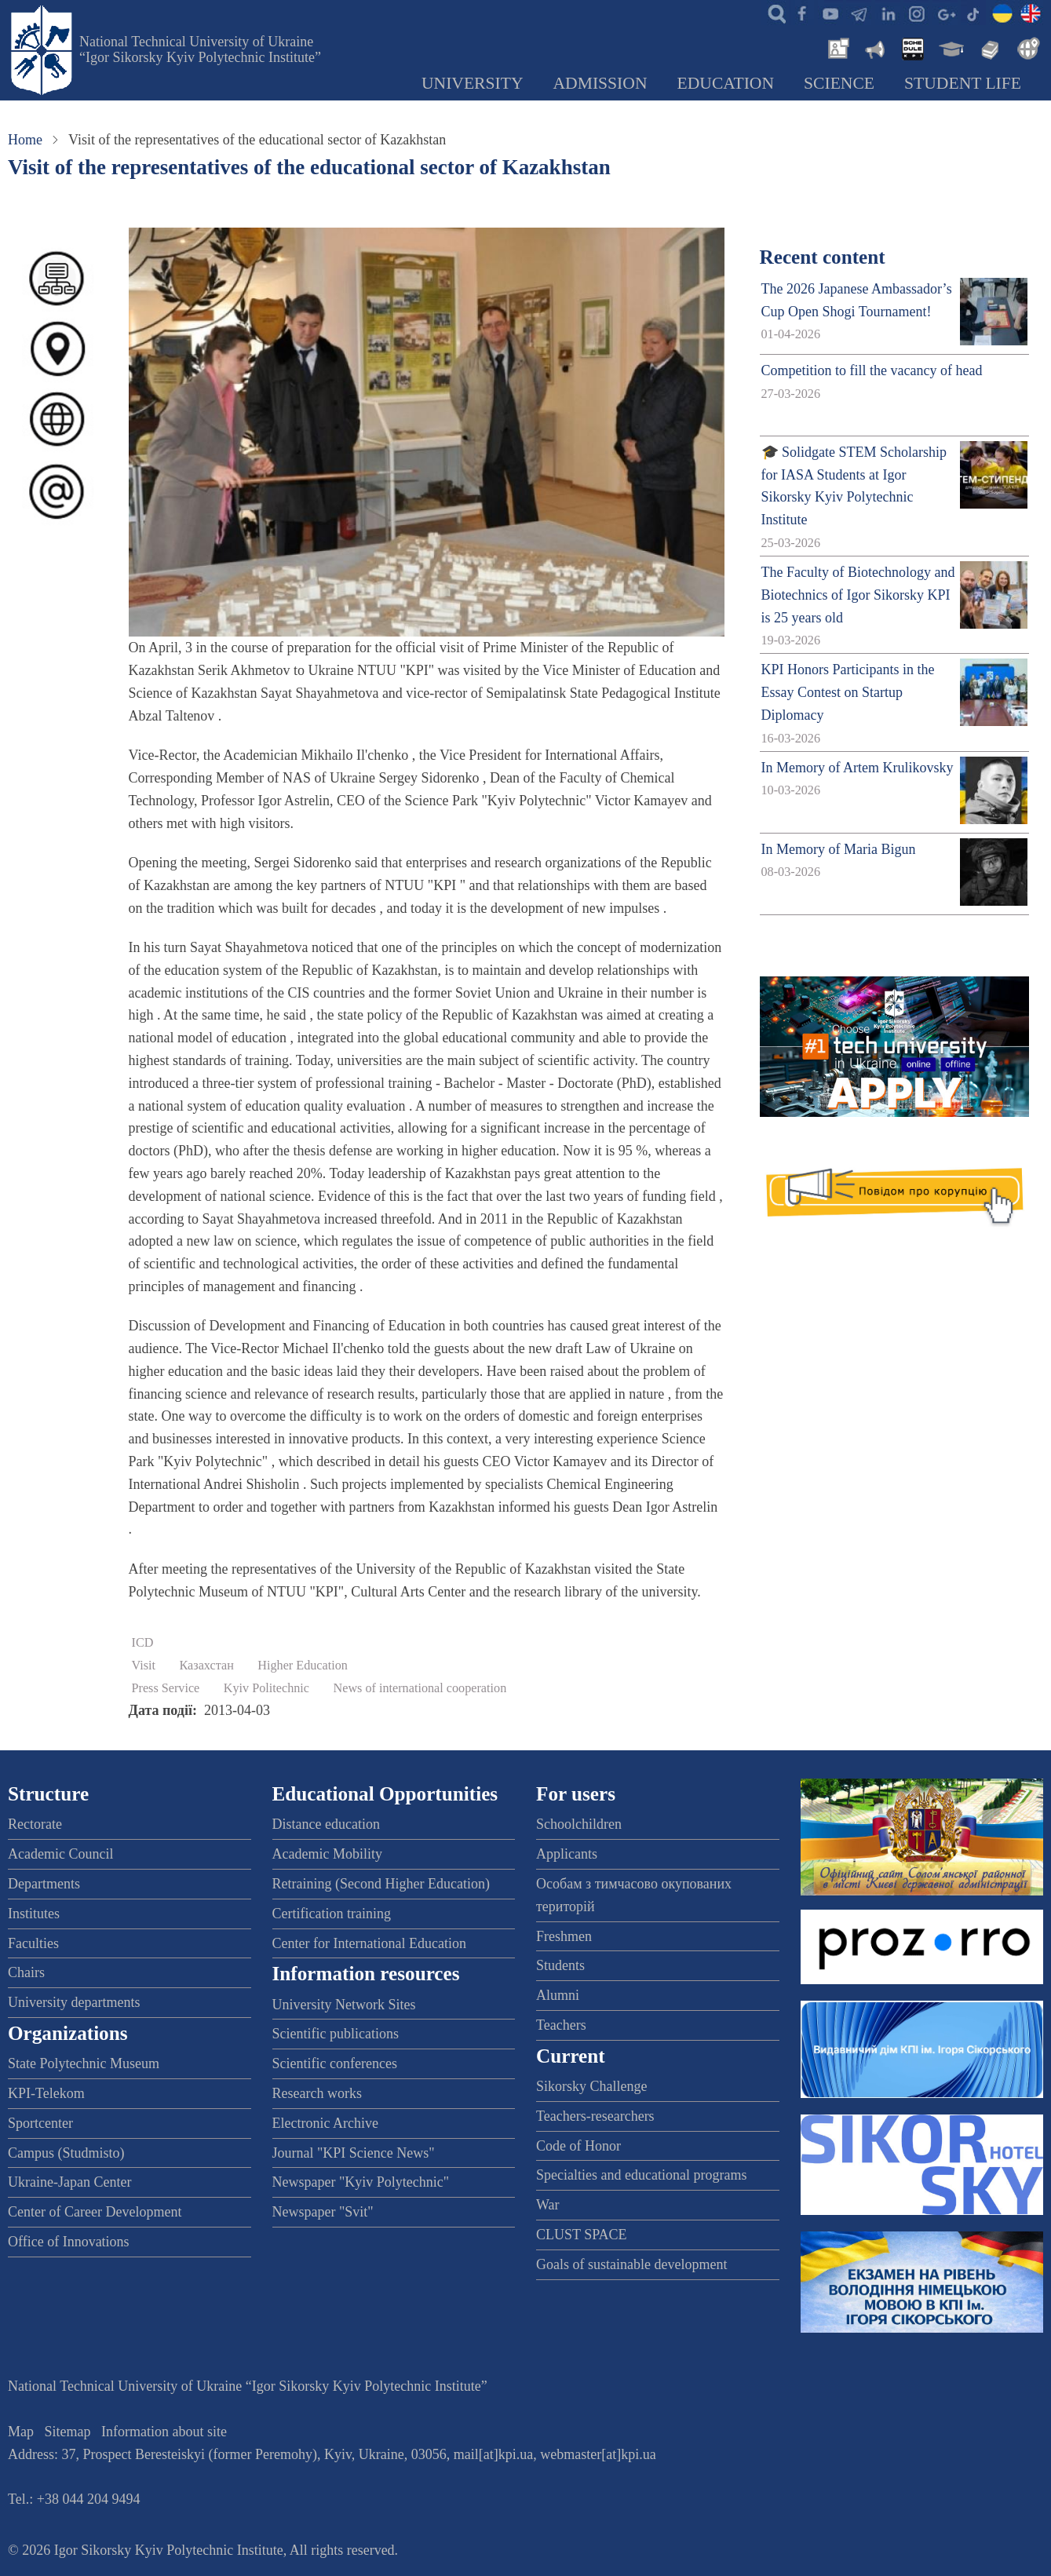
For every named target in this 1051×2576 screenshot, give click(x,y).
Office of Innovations (69, 2241)
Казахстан (207, 1665)
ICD (143, 1643)
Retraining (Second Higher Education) (381, 1884)
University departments (74, 2002)
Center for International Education (369, 1943)
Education (726, 83)
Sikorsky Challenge (592, 2086)
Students (560, 1965)
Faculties (33, 1943)
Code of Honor (578, 2146)
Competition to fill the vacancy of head (872, 370)
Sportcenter (40, 2123)
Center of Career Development (94, 2212)
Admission (600, 83)
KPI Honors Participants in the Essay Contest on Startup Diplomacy (848, 692)
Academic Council (60, 1854)
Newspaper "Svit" (323, 2212)
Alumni (557, 1995)
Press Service (166, 1688)
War (548, 2205)
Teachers (561, 2025)
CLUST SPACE (581, 2234)
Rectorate (35, 1824)
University (472, 83)
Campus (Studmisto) (66, 2153)
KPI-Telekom (46, 2093)
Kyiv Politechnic (266, 1688)
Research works (317, 2093)
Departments (44, 1884)
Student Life (962, 83)
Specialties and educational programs (641, 2175)
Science (839, 83)
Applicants (566, 1854)
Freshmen (564, 1936)
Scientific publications (335, 2033)
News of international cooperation (420, 1688)
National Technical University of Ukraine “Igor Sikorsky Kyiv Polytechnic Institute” (200, 49)
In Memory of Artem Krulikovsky (857, 767)
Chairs (26, 1972)
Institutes (34, 1913)
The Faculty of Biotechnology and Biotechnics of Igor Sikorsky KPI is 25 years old (858, 595)
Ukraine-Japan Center (69, 2182)
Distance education (326, 1824)
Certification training (331, 1913)
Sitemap (68, 2431)
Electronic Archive (325, 2123)
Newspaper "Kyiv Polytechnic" (361, 2182)
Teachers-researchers (595, 2116)
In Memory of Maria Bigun (838, 849)
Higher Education (302, 1665)
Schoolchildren (579, 1824)
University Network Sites (344, 2004)
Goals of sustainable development (631, 2264)
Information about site (164, 2431)
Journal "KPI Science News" (353, 2153)
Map (21, 2431)
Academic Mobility (327, 1854)
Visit (144, 1665)
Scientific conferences (334, 2063)
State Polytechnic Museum (83, 2063)
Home (25, 140)
